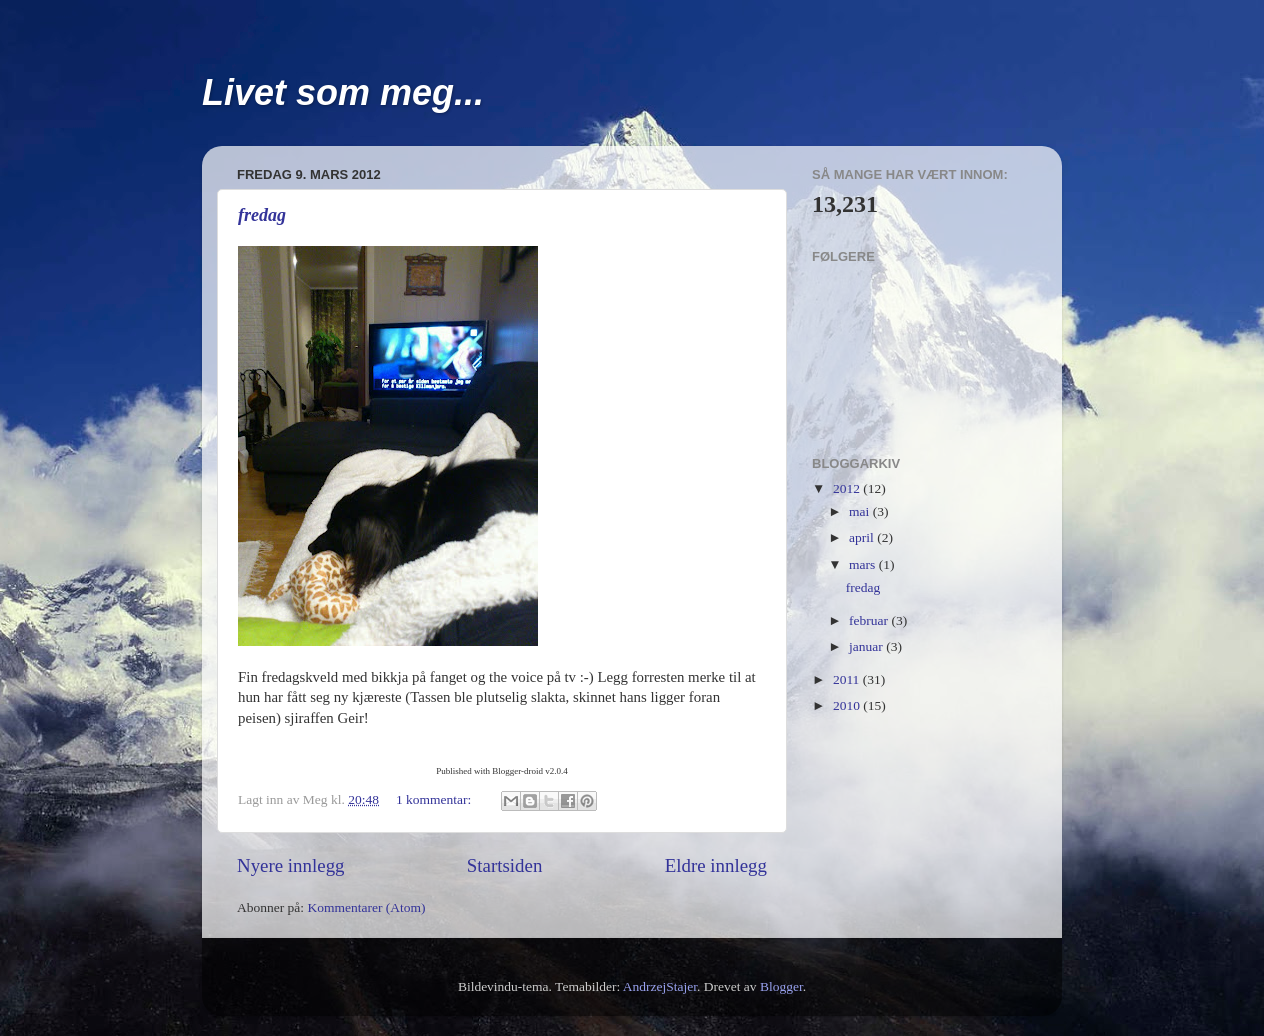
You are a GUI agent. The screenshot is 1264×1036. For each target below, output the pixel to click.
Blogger (781, 986)
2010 (848, 705)
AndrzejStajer (660, 986)
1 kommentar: (435, 799)
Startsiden (505, 865)
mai (861, 511)
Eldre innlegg (716, 865)
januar (867, 646)
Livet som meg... (343, 92)
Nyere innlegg (291, 865)
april (863, 537)
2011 (848, 679)
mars (864, 564)
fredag (262, 215)
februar (870, 620)
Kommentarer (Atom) (366, 907)
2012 (848, 488)
